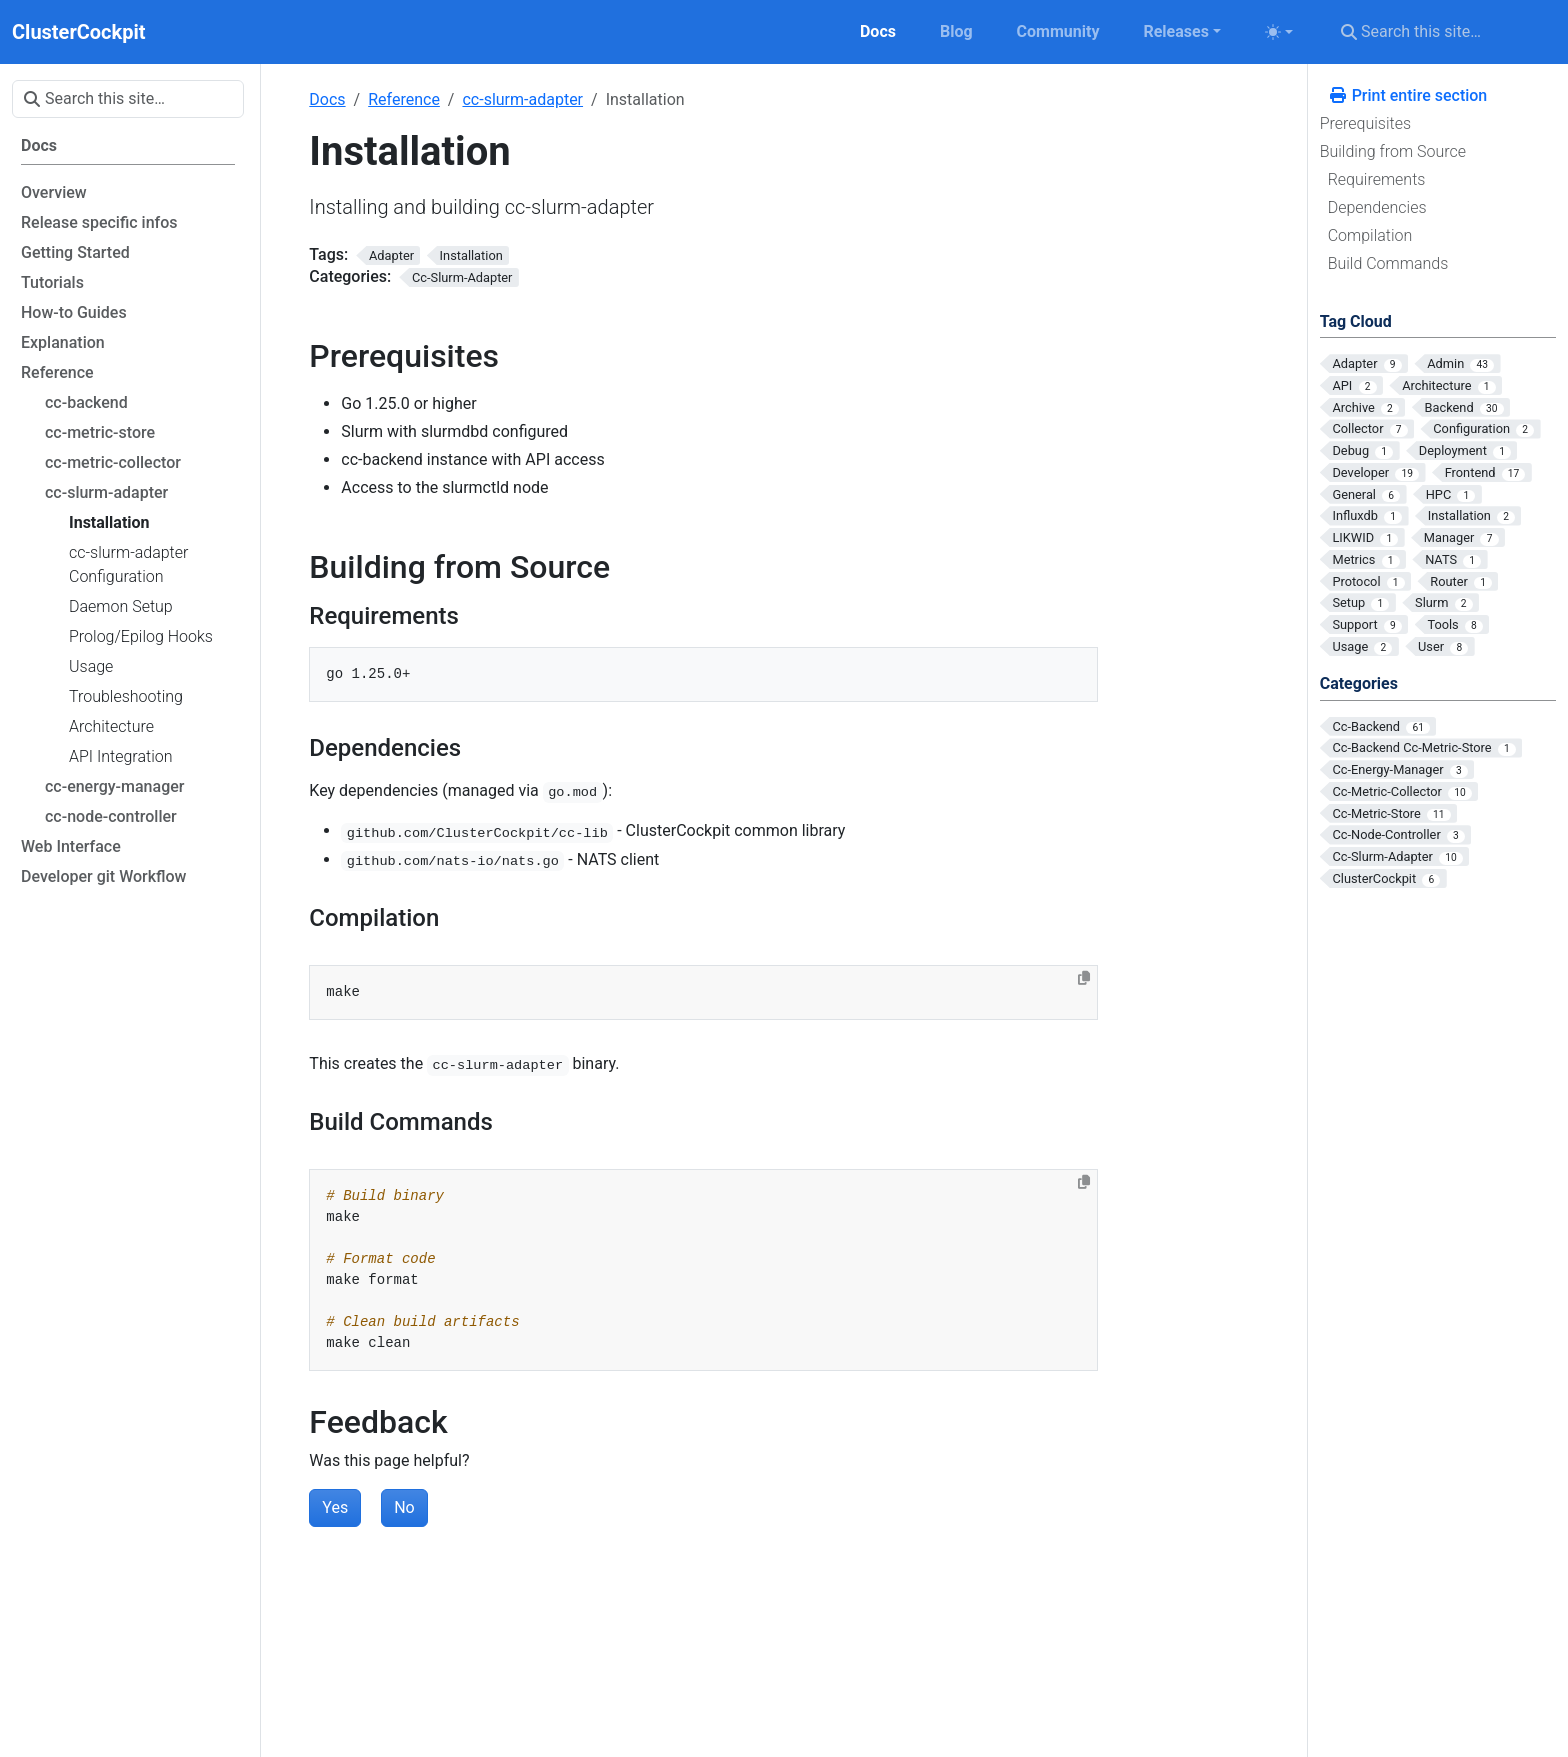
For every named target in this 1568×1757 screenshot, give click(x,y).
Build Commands (1388, 263)
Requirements (1377, 179)
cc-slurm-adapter (522, 99)
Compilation (1370, 235)
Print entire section (1408, 95)
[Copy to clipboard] (1084, 978)
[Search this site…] (1442, 32)
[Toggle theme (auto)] (1279, 32)
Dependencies (1377, 207)
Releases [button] (1175, 31)
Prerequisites (1365, 123)
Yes (335, 1507)
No (404, 1507)
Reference (404, 99)
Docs (327, 99)
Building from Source (1393, 151)
